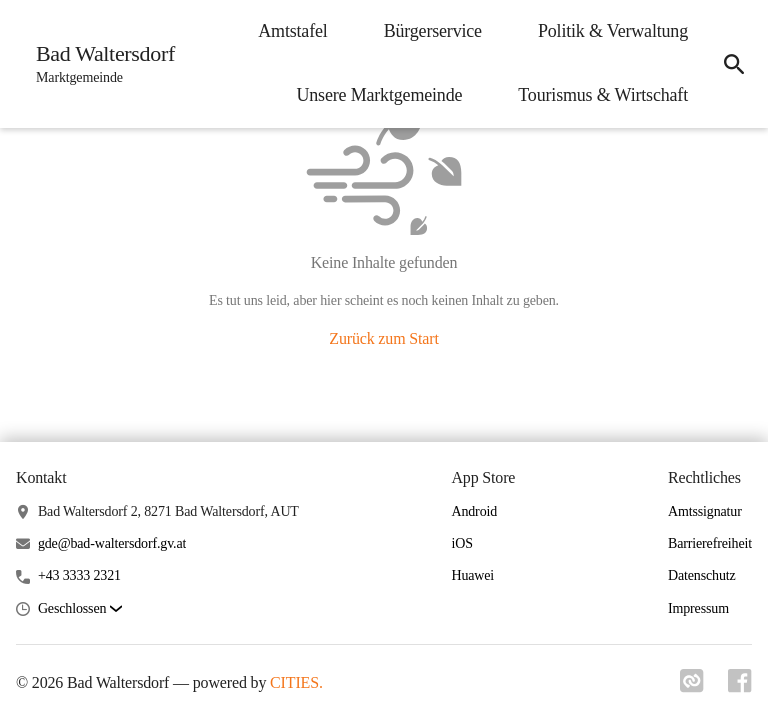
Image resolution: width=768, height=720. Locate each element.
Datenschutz (702, 575)
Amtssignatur (705, 511)
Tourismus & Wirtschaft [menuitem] (603, 95)
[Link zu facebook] (740, 687)
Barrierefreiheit (710, 543)
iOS (461, 543)
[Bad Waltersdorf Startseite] (99, 64)
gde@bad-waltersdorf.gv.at (112, 543)
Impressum (698, 608)
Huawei (472, 575)
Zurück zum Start (383, 338)
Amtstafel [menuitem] (292, 31)
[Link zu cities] (692, 687)
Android (474, 511)
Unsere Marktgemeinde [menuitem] (379, 95)
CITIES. (296, 682)
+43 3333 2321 (79, 575)
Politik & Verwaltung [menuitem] (613, 31)
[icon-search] (734, 64)
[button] (80, 609)
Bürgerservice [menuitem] (433, 31)
